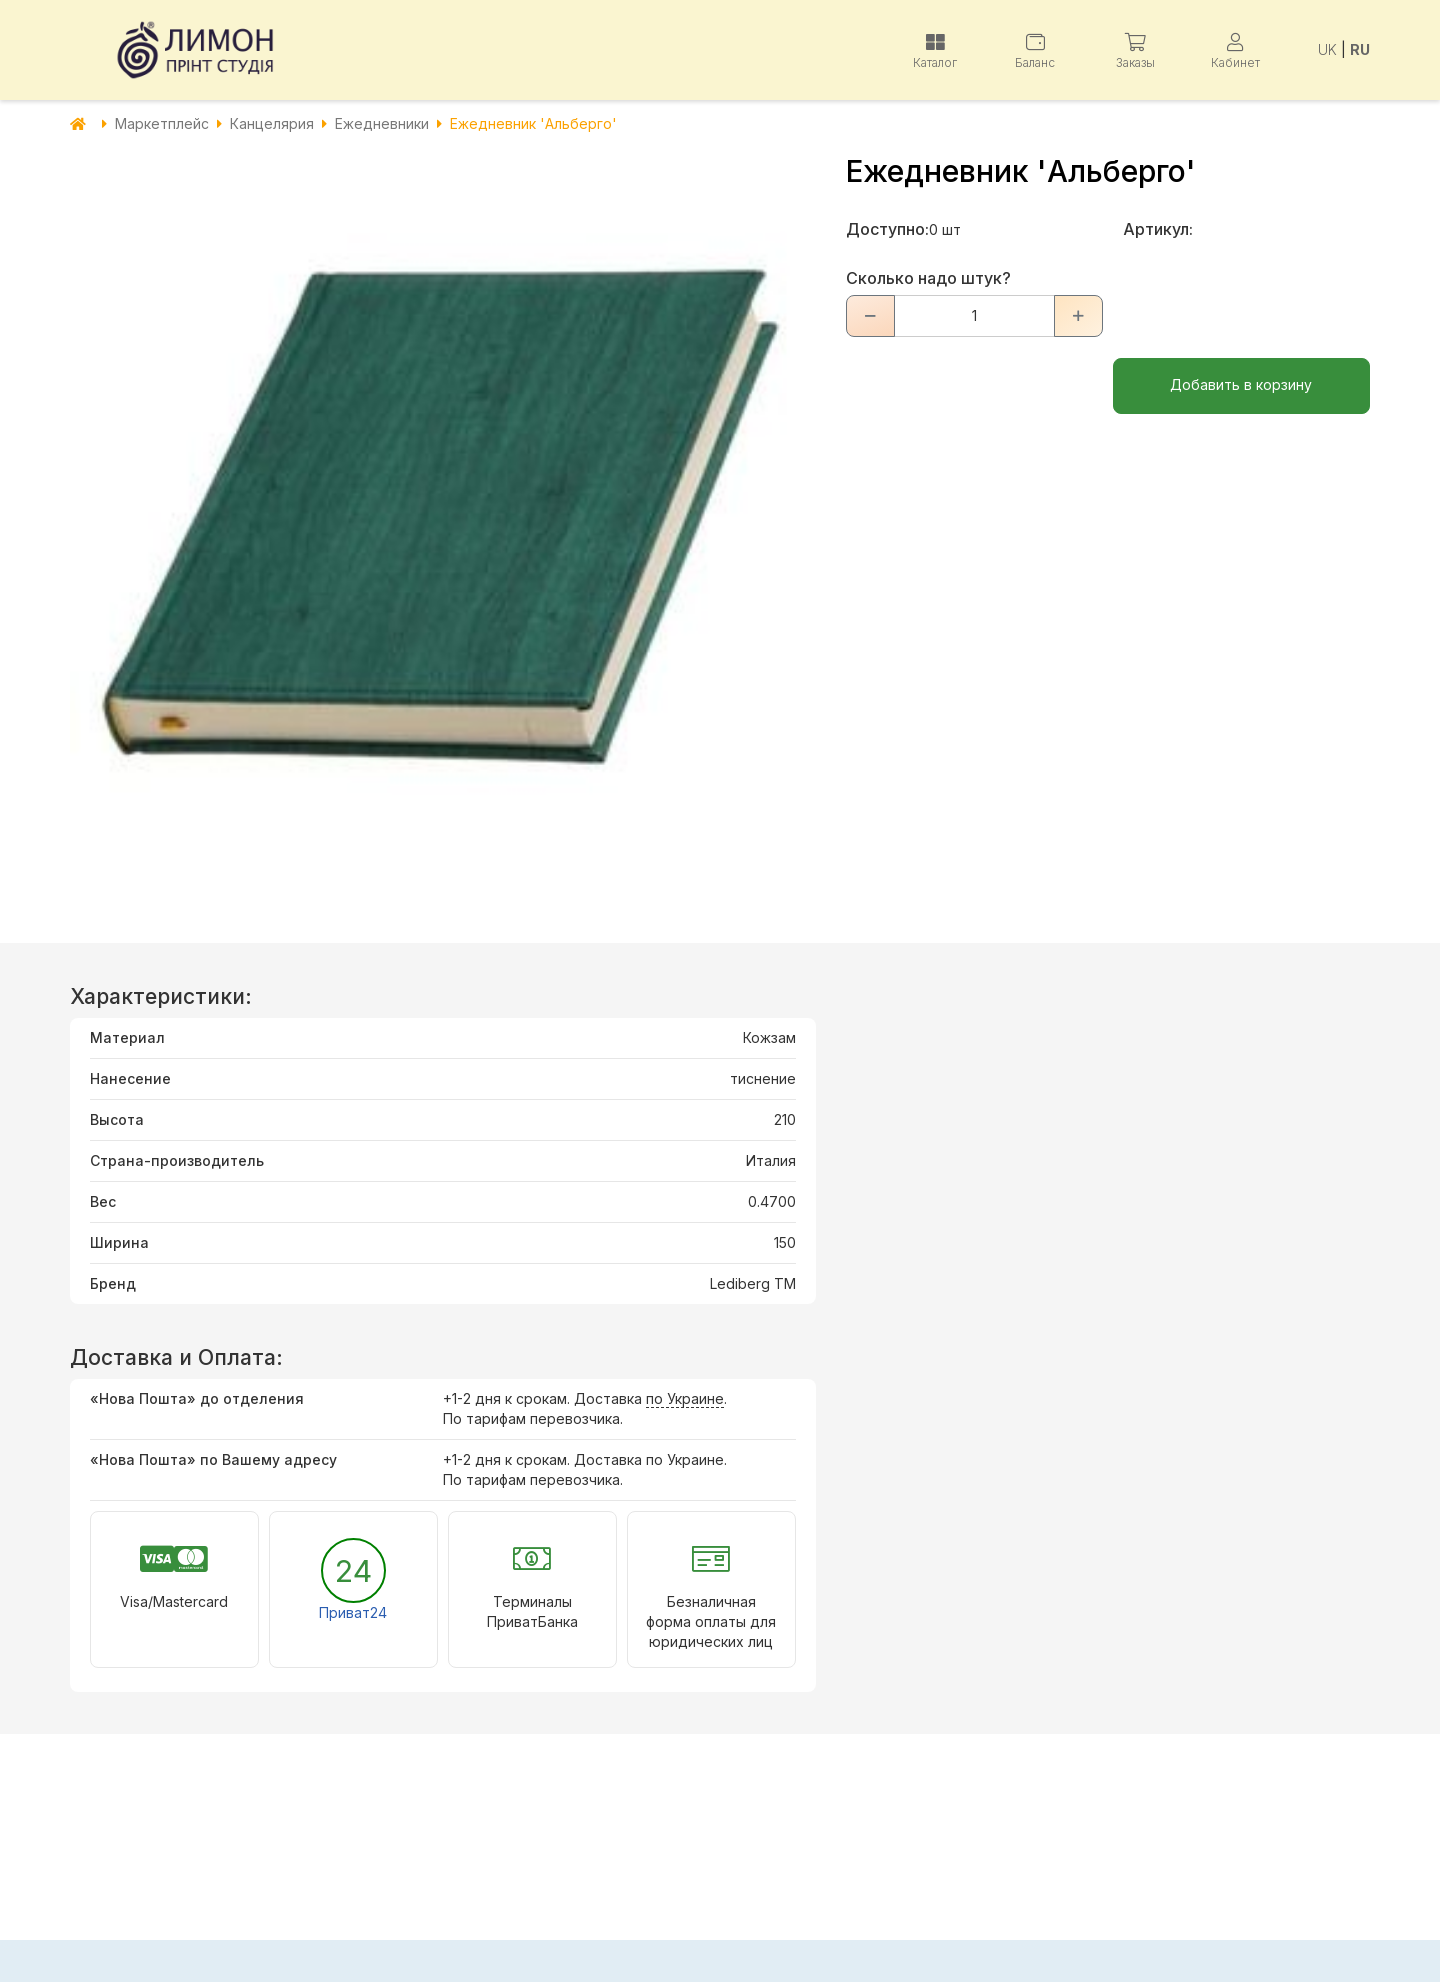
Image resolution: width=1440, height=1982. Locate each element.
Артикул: (1158, 229)
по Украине (685, 1398)
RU (1360, 49)
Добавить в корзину (1241, 384)
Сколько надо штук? (928, 278)
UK (1327, 49)
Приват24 (353, 1612)
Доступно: (887, 229)
